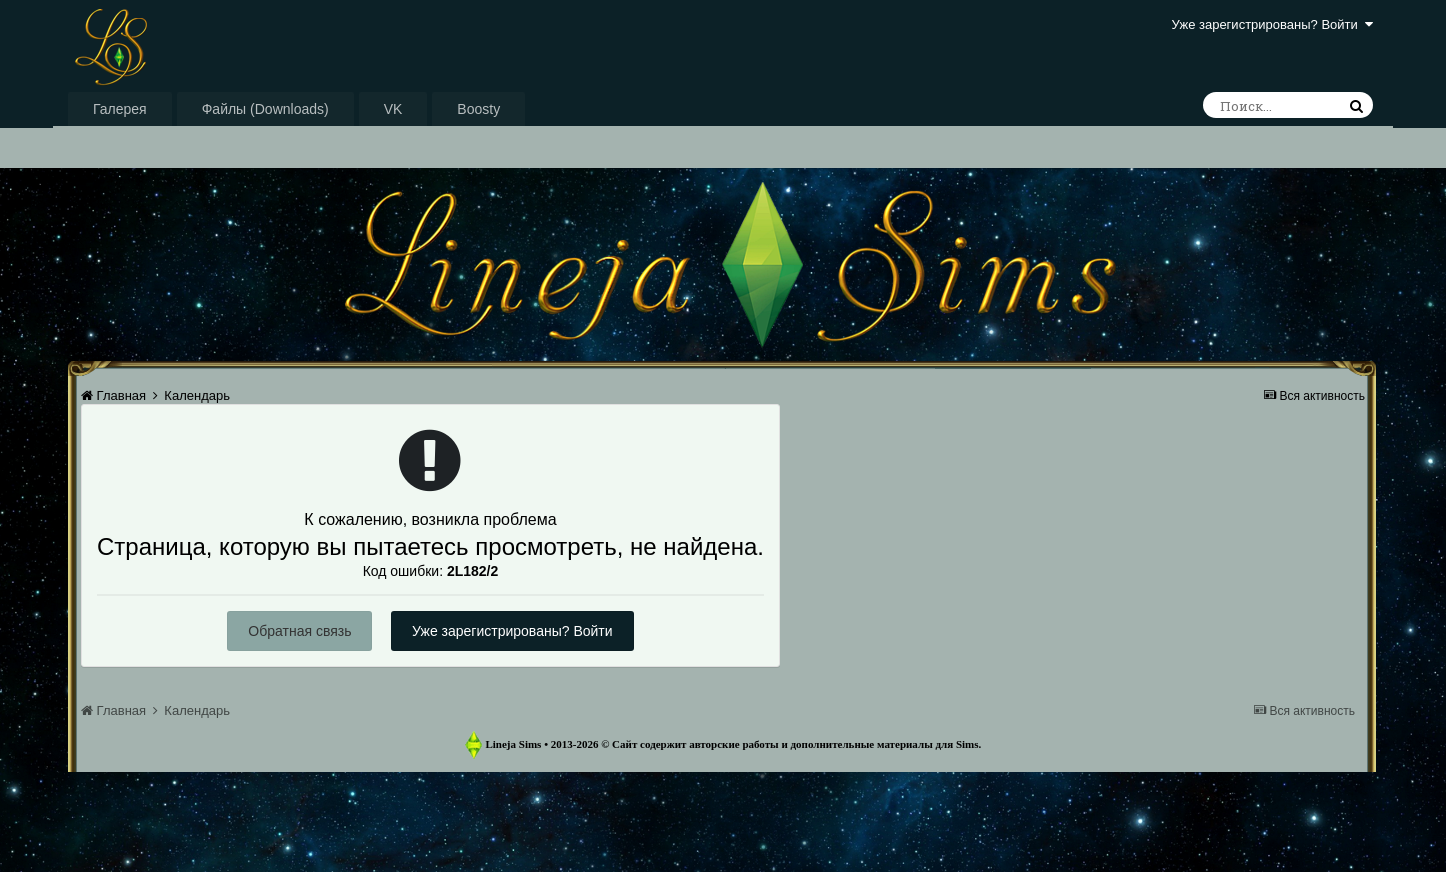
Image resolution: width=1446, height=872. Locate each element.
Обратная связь (299, 631)
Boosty (478, 109)
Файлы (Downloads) (265, 109)
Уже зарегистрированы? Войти (1272, 24)
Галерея (120, 109)
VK (393, 109)
